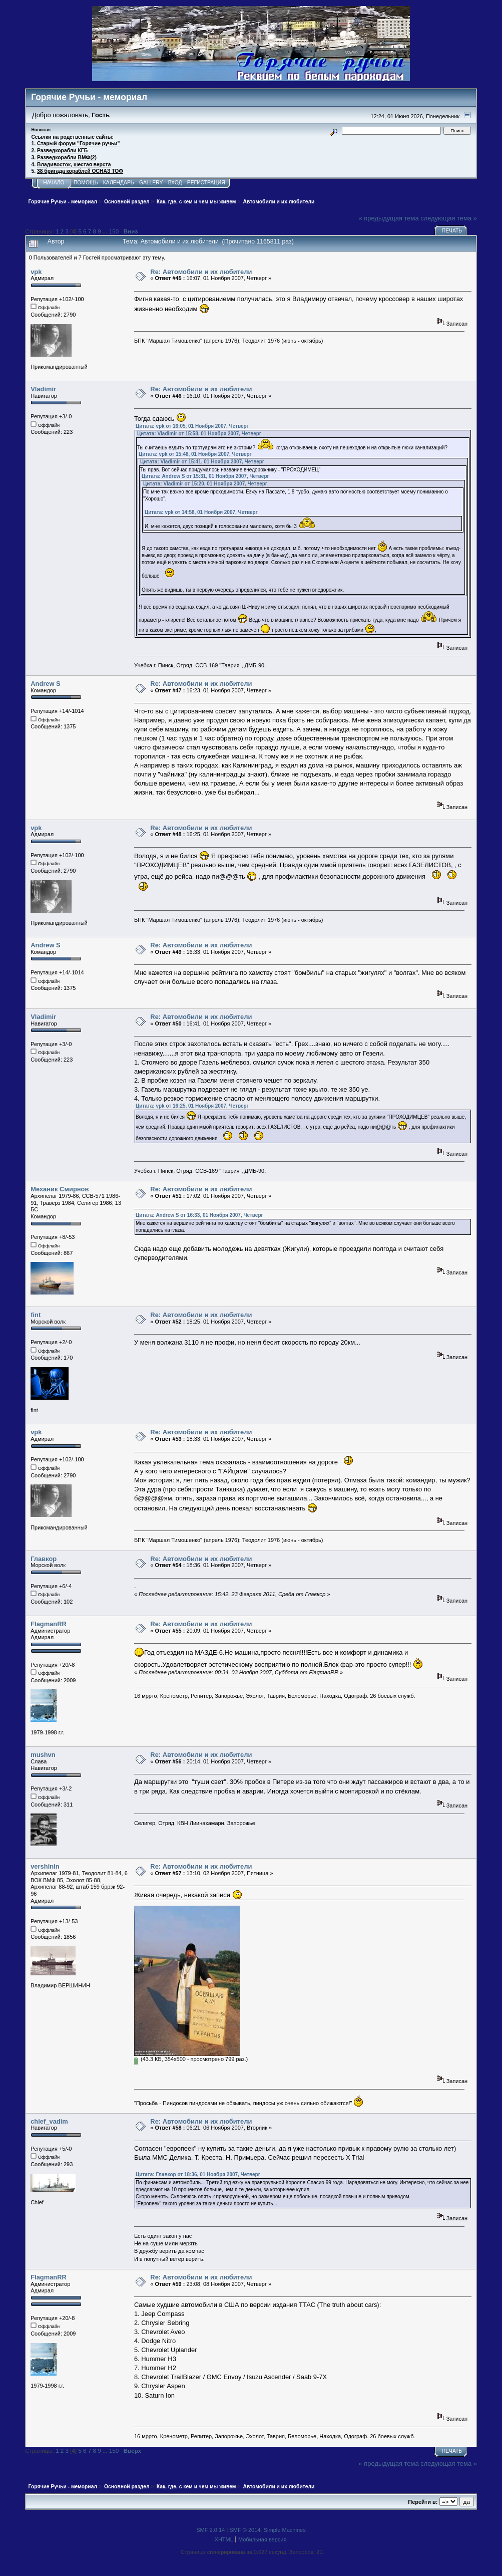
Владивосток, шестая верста (74, 164)
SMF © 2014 (244, 2530)
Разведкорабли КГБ (62, 150)
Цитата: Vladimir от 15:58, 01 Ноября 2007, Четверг (199, 433)
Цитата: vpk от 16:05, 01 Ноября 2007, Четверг (192, 426)
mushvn (43, 1754)
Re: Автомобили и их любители (201, 272)
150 (114, 231)
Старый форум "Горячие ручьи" (78, 143)
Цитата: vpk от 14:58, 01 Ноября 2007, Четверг (201, 512)
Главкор (44, 1559)
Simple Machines (285, 2530)
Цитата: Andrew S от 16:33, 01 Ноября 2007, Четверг (199, 1215)
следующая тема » (448, 218)
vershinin (45, 1866)
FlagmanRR (49, 1624)
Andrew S (46, 683)
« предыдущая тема (389, 218)
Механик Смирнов (60, 1189)
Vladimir (43, 389)
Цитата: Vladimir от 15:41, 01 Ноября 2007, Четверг (202, 461)
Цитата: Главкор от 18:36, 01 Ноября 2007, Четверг (198, 2174)
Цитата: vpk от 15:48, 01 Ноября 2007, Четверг (195, 454)
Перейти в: (422, 2502)
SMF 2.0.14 (210, 2530)
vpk (36, 272)
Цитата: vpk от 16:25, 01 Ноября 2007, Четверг (192, 1106)
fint (36, 1315)
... (106, 231)
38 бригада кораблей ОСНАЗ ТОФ (80, 171)
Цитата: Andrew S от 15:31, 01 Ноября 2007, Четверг (205, 476)
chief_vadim (49, 2121)
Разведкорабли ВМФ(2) (67, 157)
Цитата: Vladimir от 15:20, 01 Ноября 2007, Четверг (205, 483)
